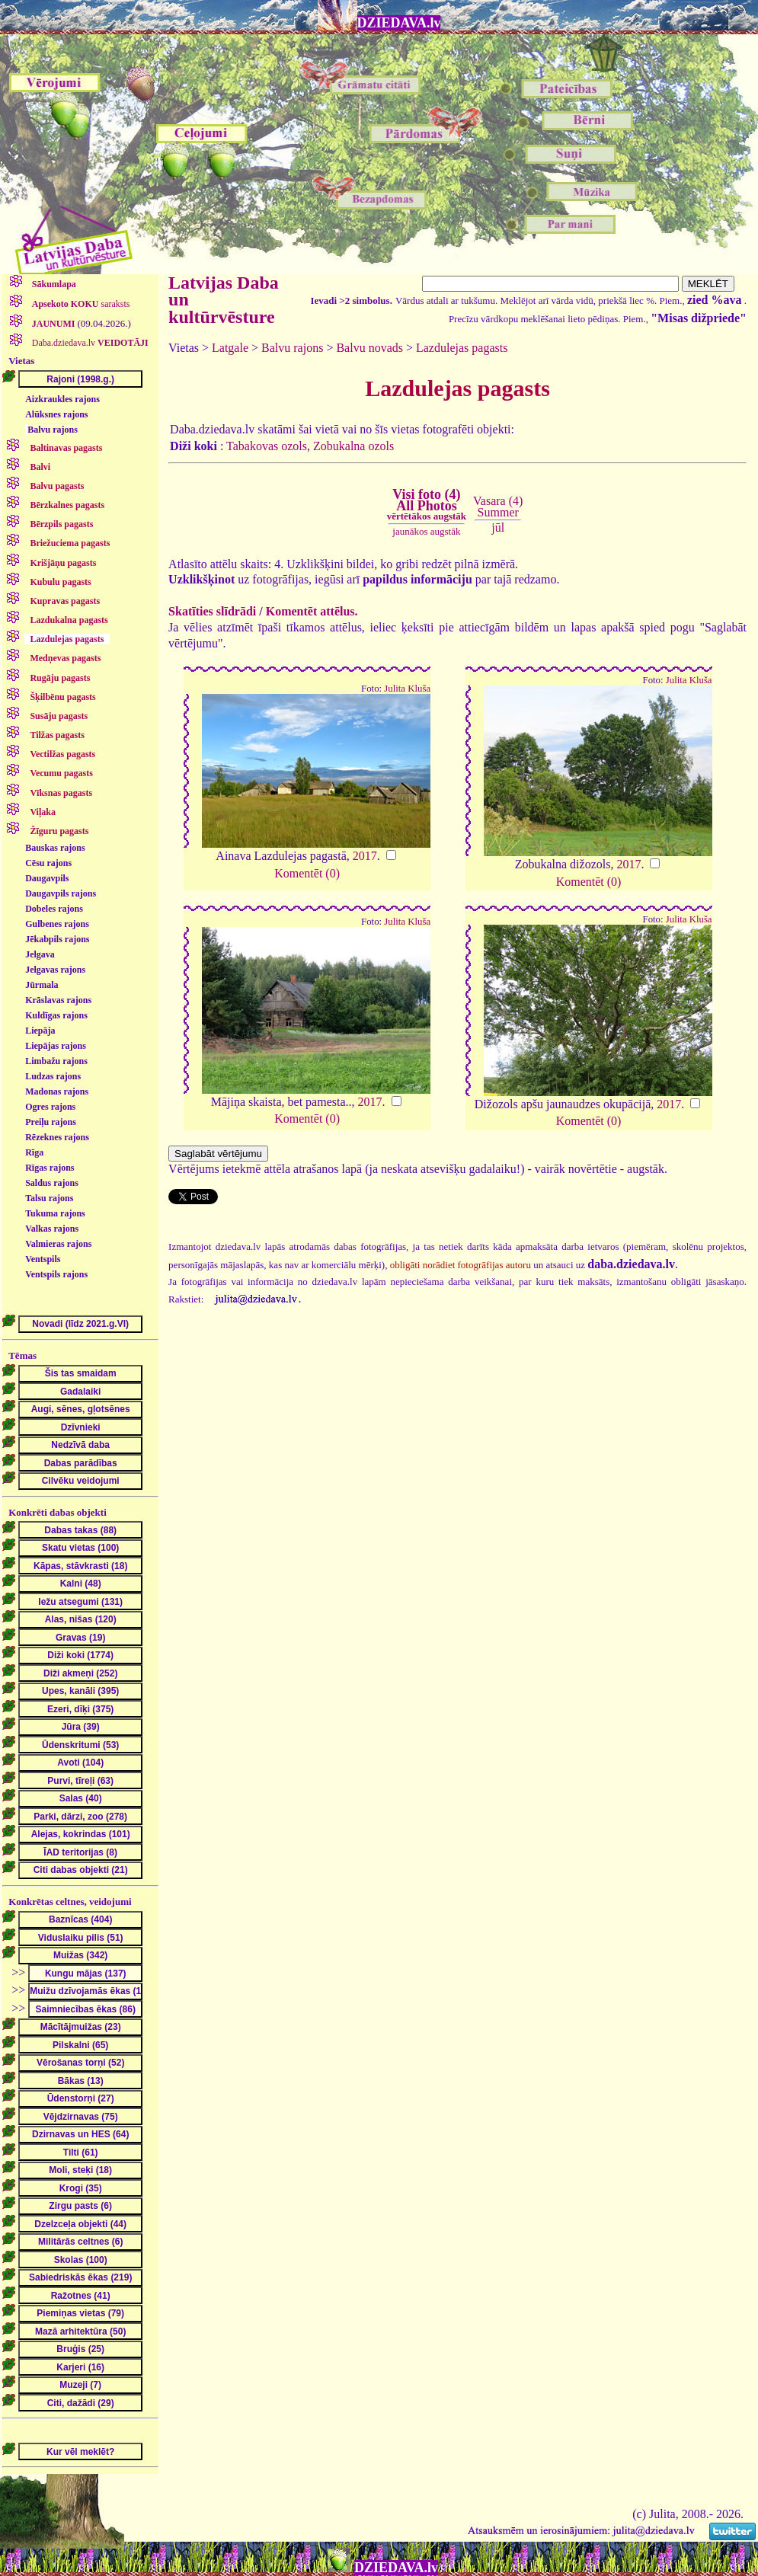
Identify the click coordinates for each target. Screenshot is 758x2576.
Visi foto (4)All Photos (426, 504)
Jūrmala (41, 985)
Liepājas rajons (55, 1045)
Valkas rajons (51, 1228)
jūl (497, 527)
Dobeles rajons (54, 908)
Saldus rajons (51, 1183)
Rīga (34, 1152)
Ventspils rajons (56, 1274)
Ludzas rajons (53, 1076)
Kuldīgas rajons (56, 1015)
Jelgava (40, 954)
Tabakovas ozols (266, 445)
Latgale (230, 347)
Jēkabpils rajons (57, 939)
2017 (365, 855)
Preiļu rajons (50, 1122)
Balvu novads (369, 347)
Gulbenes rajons (57, 924)
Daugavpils (47, 878)
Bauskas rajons (55, 847)
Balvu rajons (52, 429)
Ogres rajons (50, 1106)
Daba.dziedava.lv (89, 342)
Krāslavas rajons (58, 1000)
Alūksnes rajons (56, 414)
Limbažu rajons (56, 1061)
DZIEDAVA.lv (399, 22)
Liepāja (40, 1030)
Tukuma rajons (55, 1213)
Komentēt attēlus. (312, 611)
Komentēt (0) (307, 873)
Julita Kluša (407, 688)
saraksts (80, 304)
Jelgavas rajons (55, 969)
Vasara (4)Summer (498, 506)
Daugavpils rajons (60, 893)
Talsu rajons (49, 1198)
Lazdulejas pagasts (461, 347)
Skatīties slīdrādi (212, 611)
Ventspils (42, 1259)
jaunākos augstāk (426, 531)
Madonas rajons (56, 1091)
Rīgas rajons (49, 1167)
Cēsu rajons (48, 863)
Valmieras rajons (58, 1243)
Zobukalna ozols (353, 445)
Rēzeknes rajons (57, 1137)
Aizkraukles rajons (62, 399)
